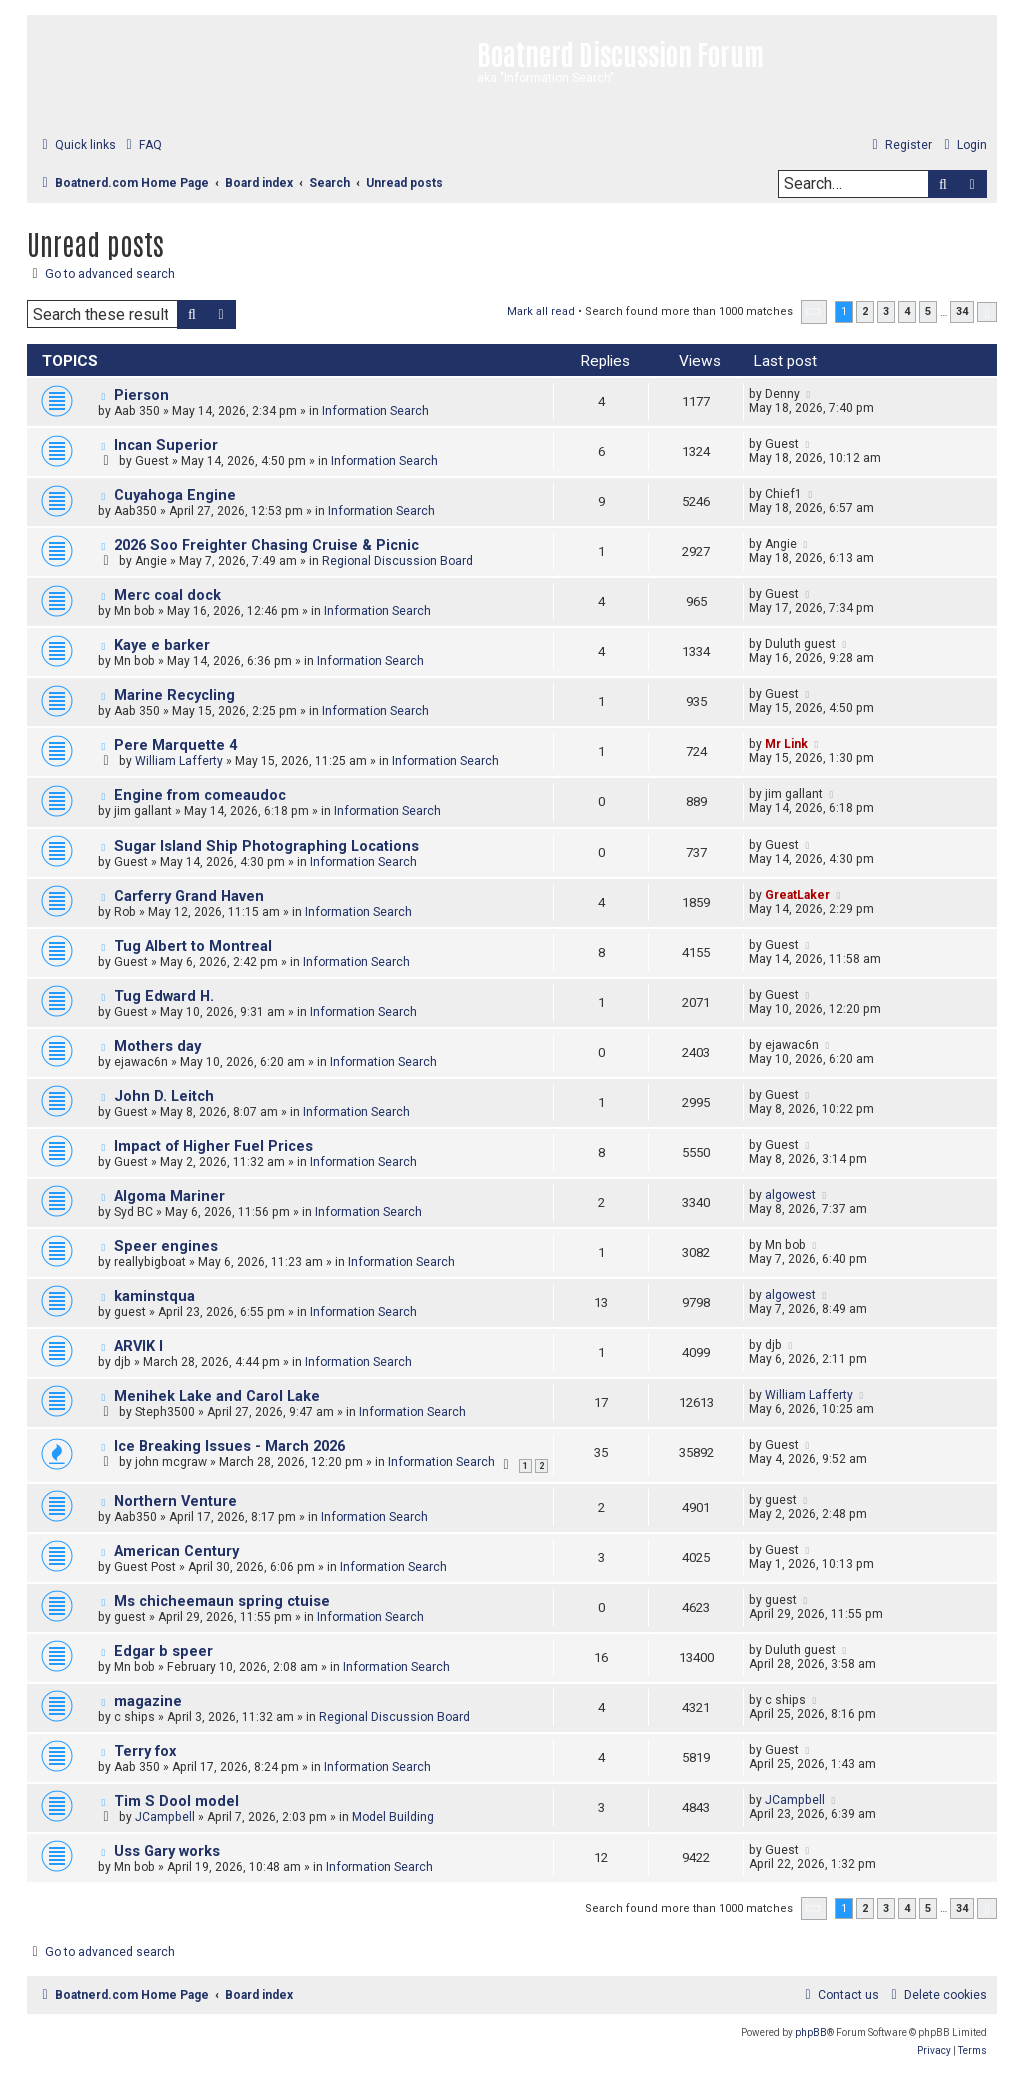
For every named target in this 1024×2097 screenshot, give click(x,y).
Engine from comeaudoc (200, 795)
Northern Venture (175, 1501)
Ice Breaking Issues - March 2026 (229, 1446)
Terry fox (145, 1751)
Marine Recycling (174, 695)
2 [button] (865, 311)
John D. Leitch (164, 1096)
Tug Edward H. (164, 996)
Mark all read (541, 311)
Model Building (393, 1817)
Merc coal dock (167, 595)
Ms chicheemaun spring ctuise (222, 1601)
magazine (148, 1701)
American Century (176, 1551)
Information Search (375, 411)
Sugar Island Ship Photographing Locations (266, 846)
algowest (790, 1195)
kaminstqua (154, 1296)
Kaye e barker (162, 645)
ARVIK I (138, 1346)
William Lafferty (179, 761)
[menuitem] (141, 145)
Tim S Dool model (176, 1801)
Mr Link (786, 744)
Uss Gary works (167, 1851)
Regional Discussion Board (397, 561)
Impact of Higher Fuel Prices (213, 1146)
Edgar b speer (163, 1651)
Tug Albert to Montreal (193, 946)
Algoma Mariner (169, 1196)
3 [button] (886, 311)
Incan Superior (166, 445)
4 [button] (907, 311)
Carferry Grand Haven (189, 896)
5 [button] (928, 311)
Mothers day (157, 1046)
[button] (814, 311)
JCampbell (165, 1817)
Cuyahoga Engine (175, 495)
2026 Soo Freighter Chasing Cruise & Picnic (266, 545)
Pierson (141, 395)
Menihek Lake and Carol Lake (217, 1396)
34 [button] (962, 311)
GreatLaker (797, 895)
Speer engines (166, 1246)
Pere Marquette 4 (175, 745)
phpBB (811, 2032)
